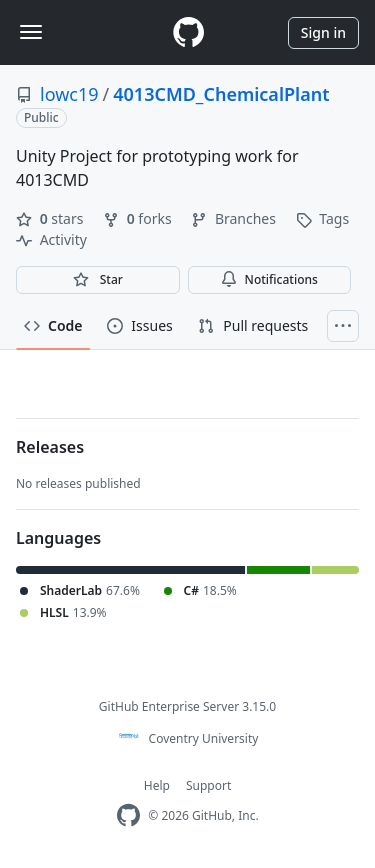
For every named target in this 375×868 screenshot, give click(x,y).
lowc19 (69, 94)
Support (208, 785)
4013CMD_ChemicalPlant (221, 94)
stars (51, 218)
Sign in (323, 32)
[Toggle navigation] (31, 32)
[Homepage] (188, 32)
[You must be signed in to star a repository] (98, 280)
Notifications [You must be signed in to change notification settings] (269, 279)
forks (139, 218)
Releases (50, 447)
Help (157, 785)
